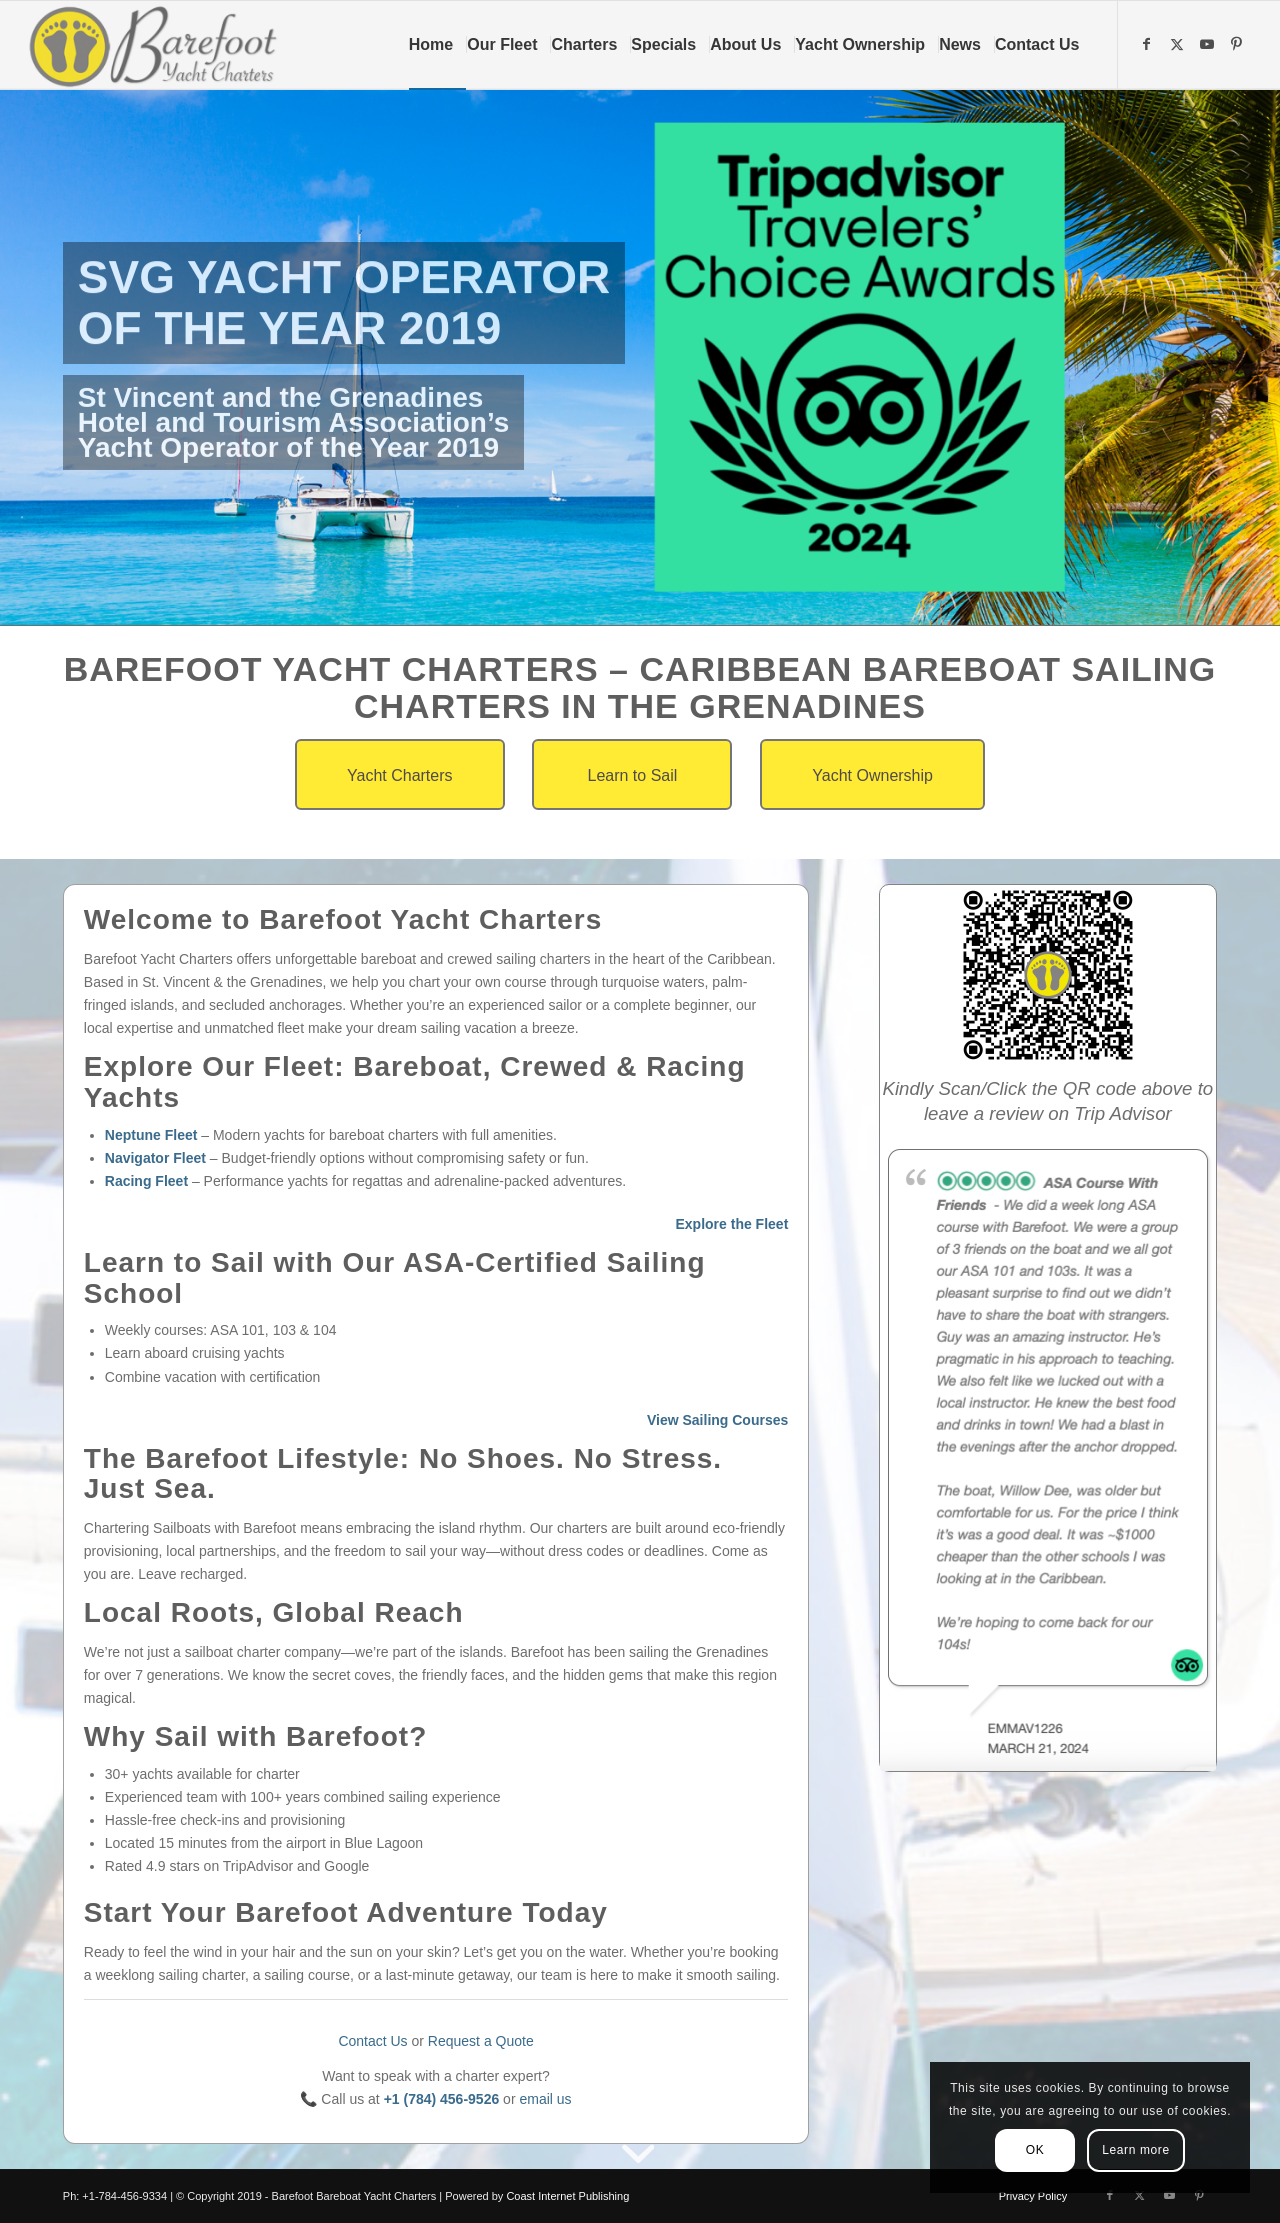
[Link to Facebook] (1149, 44)
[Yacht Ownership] (872, 774)
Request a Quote (481, 2041)
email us (545, 2099)
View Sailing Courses (717, 1420)
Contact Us (372, 2041)
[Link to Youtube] (1209, 44)
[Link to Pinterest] (1239, 44)
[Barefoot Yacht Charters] (159, 45)
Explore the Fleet (731, 1224)
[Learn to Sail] (632, 774)
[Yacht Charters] (400, 774)
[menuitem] (437, 45)
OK (1035, 2150)
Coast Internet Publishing (567, 2196)
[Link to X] (1179, 44)
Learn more (1135, 2150)
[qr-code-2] (1048, 975)
